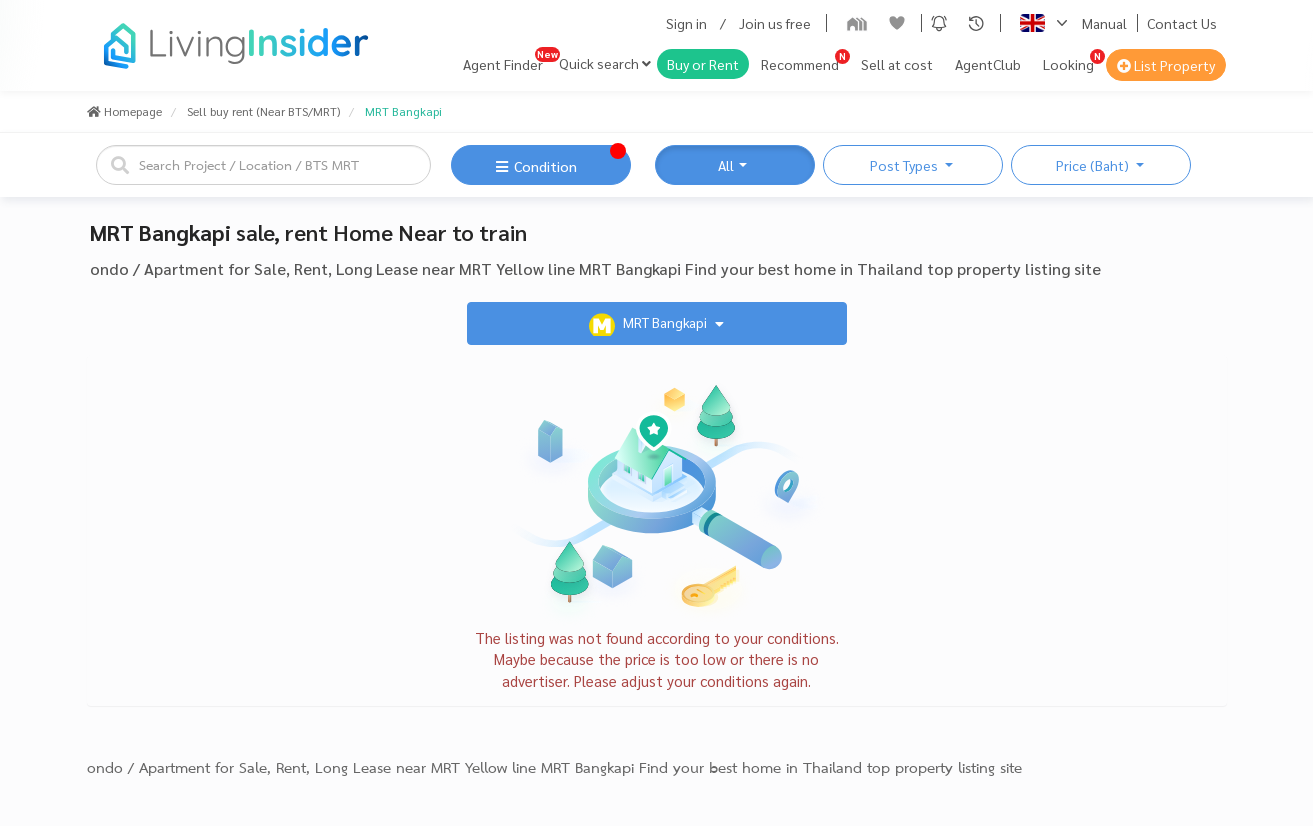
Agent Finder (503, 64)
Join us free (775, 23)
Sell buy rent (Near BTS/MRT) (263, 111)
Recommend (800, 64)
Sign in (686, 23)
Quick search (605, 63)
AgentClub (988, 64)
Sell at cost (897, 64)
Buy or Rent (703, 64)
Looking (1068, 64)
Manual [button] (1104, 23)
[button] (939, 23)
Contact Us (1182, 23)
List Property (1166, 65)
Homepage (124, 111)
